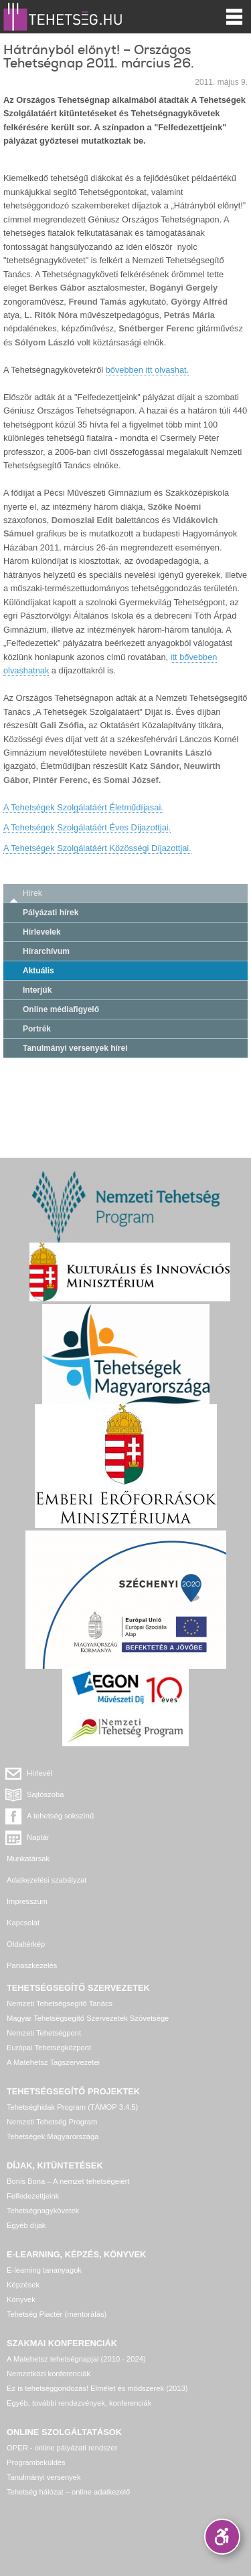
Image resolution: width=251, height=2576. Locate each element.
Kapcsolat (23, 1923)
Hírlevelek (42, 932)
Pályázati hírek (50, 912)
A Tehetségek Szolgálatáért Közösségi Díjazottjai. (97, 848)
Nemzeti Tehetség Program (52, 2122)
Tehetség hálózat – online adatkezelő (68, 2492)
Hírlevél (39, 1773)
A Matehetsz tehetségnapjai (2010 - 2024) (76, 2359)
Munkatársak (28, 1859)
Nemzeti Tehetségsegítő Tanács (59, 2003)
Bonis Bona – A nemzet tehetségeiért (68, 2181)
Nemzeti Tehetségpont (44, 2033)
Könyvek (21, 2299)
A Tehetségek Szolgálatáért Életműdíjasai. (83, 807)
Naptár (38, 1837)
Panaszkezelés (32, 1965)
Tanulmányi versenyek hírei (75, 1048)
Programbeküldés (36, 2462)
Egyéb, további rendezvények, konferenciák (79, 2403)
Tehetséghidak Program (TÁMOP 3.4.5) (72, 2107)
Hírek (32, 893)
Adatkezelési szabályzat (46, 1880)
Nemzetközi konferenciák (48, 2374)
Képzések (23, 2285)
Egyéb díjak (26, 2225)
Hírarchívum (46, 951)
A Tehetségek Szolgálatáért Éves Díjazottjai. (87, 827)
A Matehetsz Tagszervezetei (53, 2062)
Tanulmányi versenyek (44, 2477)
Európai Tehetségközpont (49, 2048)
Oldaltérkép (26, 1944)
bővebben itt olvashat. (147, 370)
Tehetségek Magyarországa (52, 2136)
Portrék (37, 1028)
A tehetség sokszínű (60, 1816)
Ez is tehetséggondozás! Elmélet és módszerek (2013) (97, 2388)
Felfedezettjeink (33, 2196)
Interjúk (37, 990)
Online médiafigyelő (61, 1009)
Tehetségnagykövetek (43, 2211)
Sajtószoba (45, 1794)
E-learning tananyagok (44, 2270)
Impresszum (27, 1901)
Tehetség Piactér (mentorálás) (56, 2314)
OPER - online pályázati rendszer (62, 2448)
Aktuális (38, 970)
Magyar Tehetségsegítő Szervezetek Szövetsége (88, 2018)
